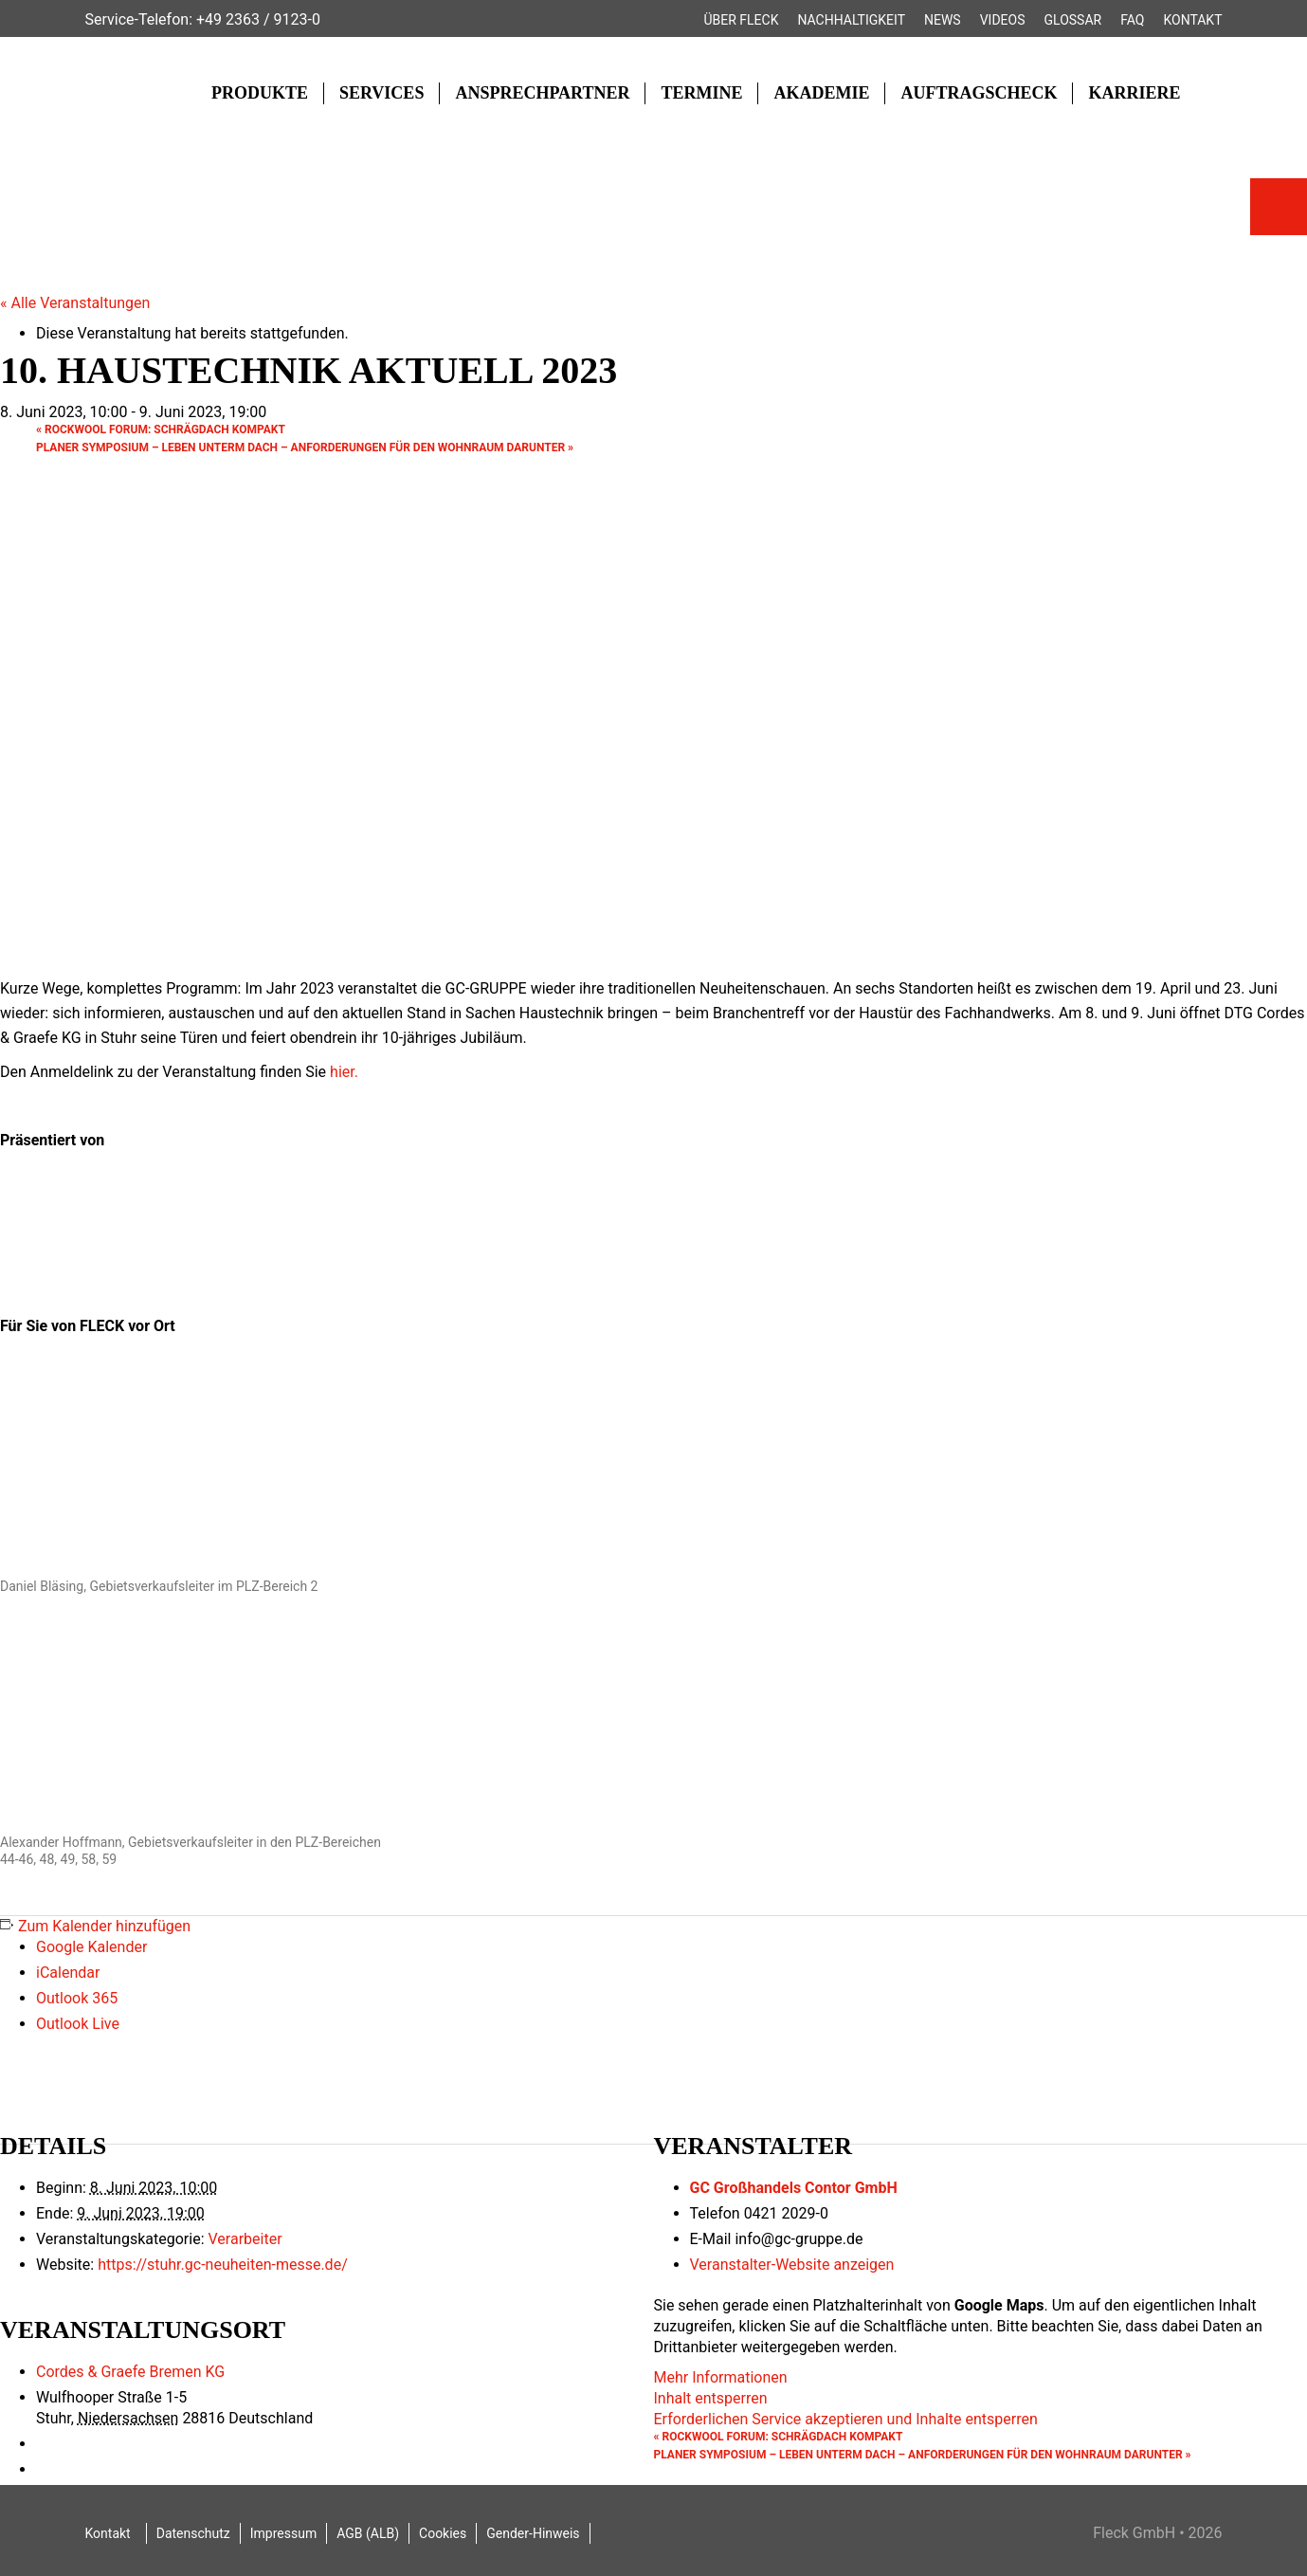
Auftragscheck (978, 92)
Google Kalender (91, 1947)
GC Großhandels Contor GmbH (794, 2188)
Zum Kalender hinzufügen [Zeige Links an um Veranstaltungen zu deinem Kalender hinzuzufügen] (104, 1926)
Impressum (283, 2533)
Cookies (442, 2533)
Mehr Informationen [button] (721, 2377)
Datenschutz (193, 2533)
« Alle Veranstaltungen (75, 303)
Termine (701, 92)
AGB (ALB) (367, 2533)
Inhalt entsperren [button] (711, 2398)
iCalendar (68, 1973)
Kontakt (1192, 19)
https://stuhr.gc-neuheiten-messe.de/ (223, 2265)
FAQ (1132, 19)
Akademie (821, 92)
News (942, 19)
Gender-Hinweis (532, 2533)
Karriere (1134, 92)
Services (381, 92)
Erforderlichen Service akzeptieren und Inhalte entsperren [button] (846, 2419)
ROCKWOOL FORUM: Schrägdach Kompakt (160, 429)
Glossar (1073, 19)
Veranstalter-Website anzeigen (792, 2265)
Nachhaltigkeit (851, 19)
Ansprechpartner (542, 92)
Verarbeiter (244, 2239)
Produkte (259, 92)
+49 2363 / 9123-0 (258, 19)
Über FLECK (740, 19)
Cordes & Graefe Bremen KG (130, 2372)
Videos (1003, 19)
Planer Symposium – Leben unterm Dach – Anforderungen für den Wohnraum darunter (304, 447)
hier (342, 1072)
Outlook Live (77, 2024)
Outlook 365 (77, 1998)
